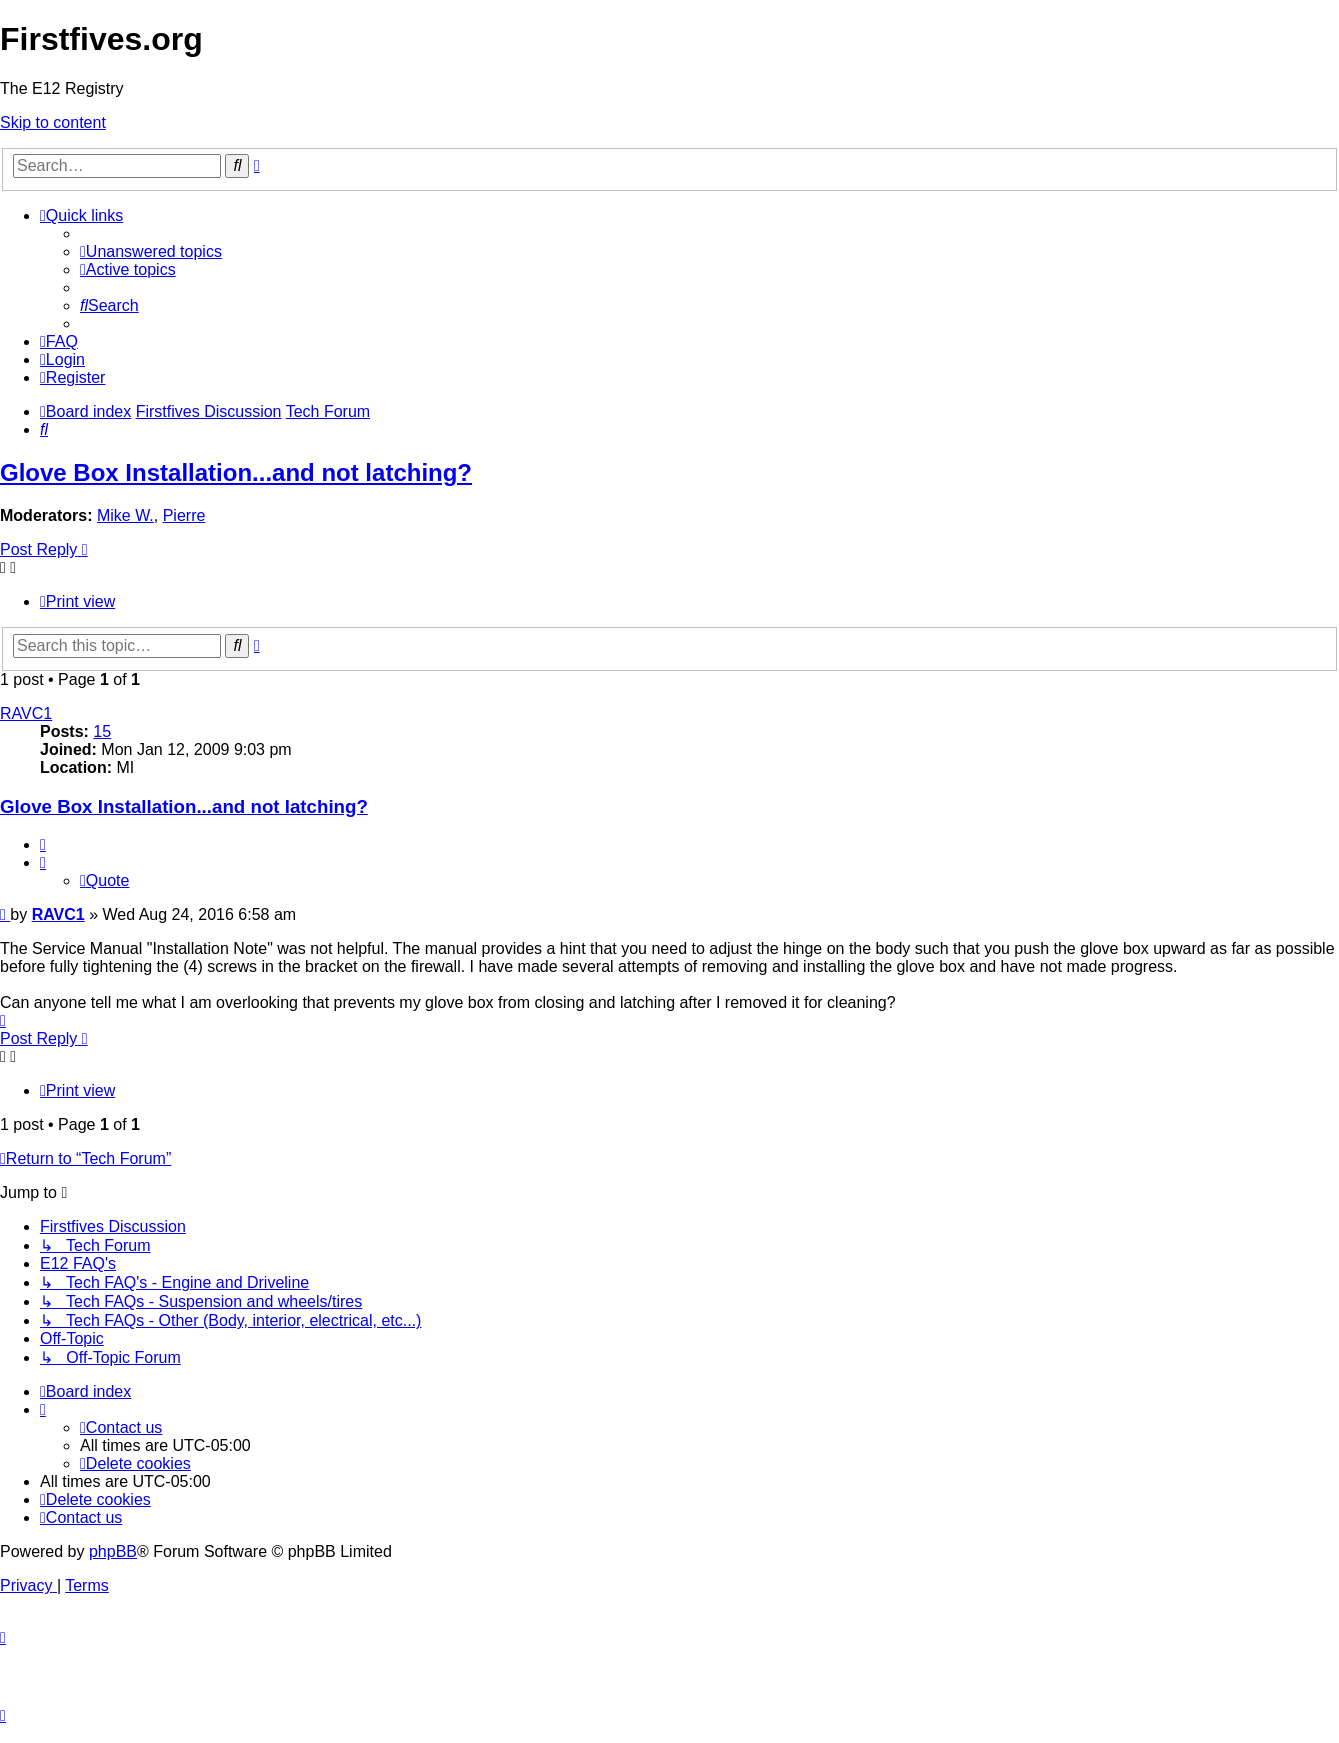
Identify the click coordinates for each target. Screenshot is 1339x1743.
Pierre (184, 515)
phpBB (113, 1551)
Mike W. (125, 515)
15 (102, 731)
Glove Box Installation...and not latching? (236, 472)
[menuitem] (151, 251)
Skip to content (53, 122)
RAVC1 (26, 713)
